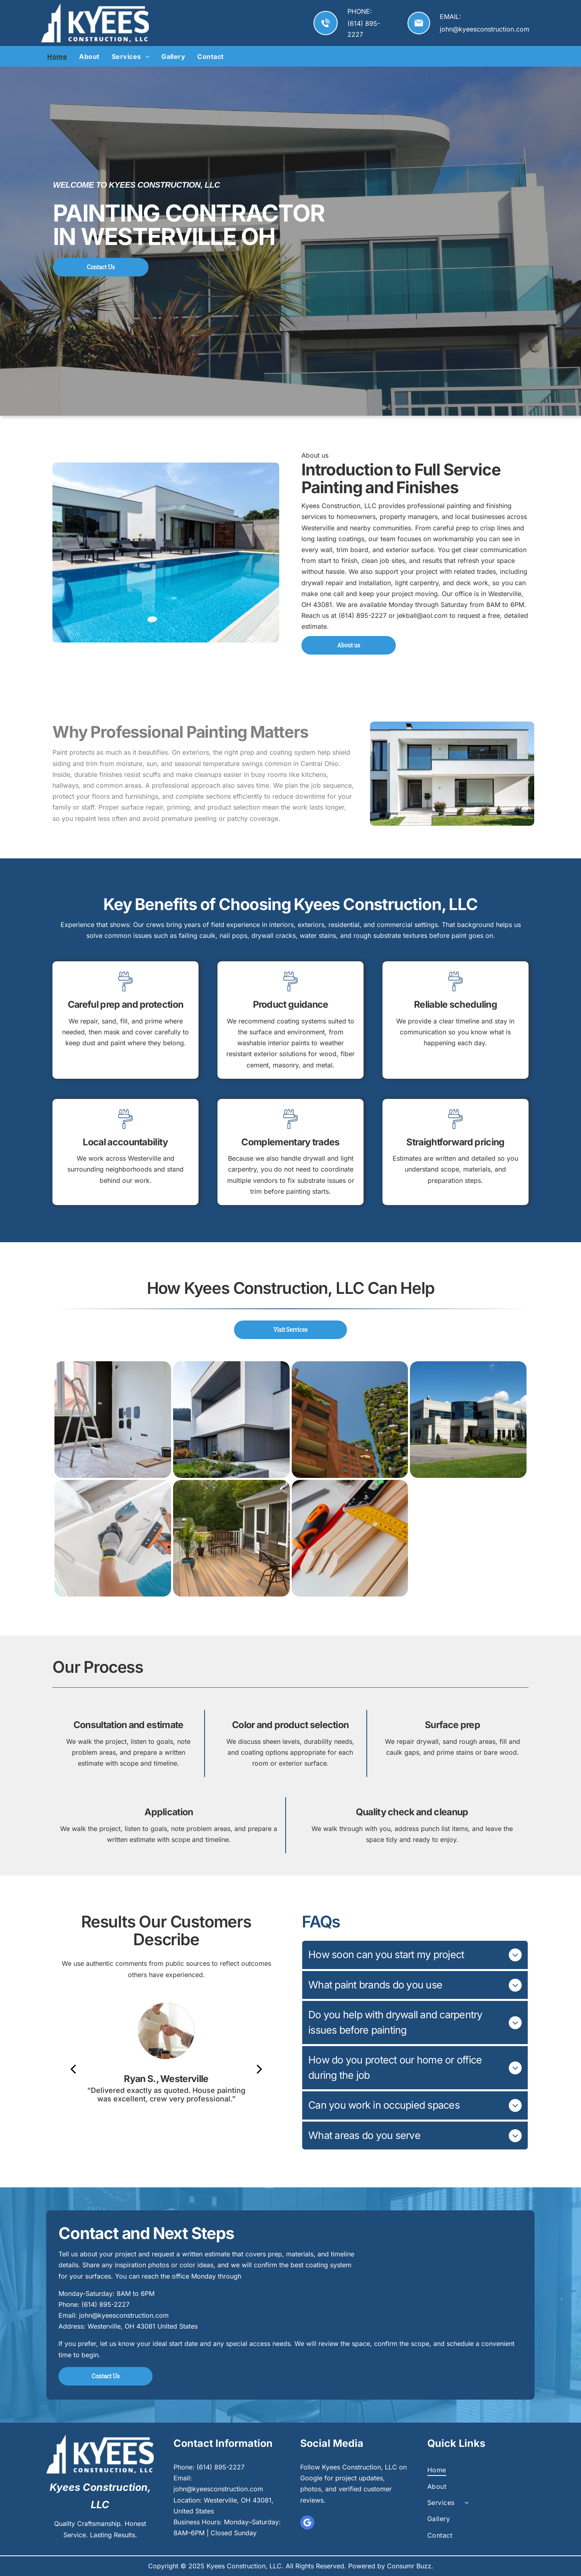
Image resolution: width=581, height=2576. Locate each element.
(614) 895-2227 (106, 2304)
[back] (73, 2068)
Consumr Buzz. (410, 2566)
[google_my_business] (307, 2523)
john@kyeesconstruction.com (484, 29)
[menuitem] (57, 56)
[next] (259, 2068)
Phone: (69, 2304)
